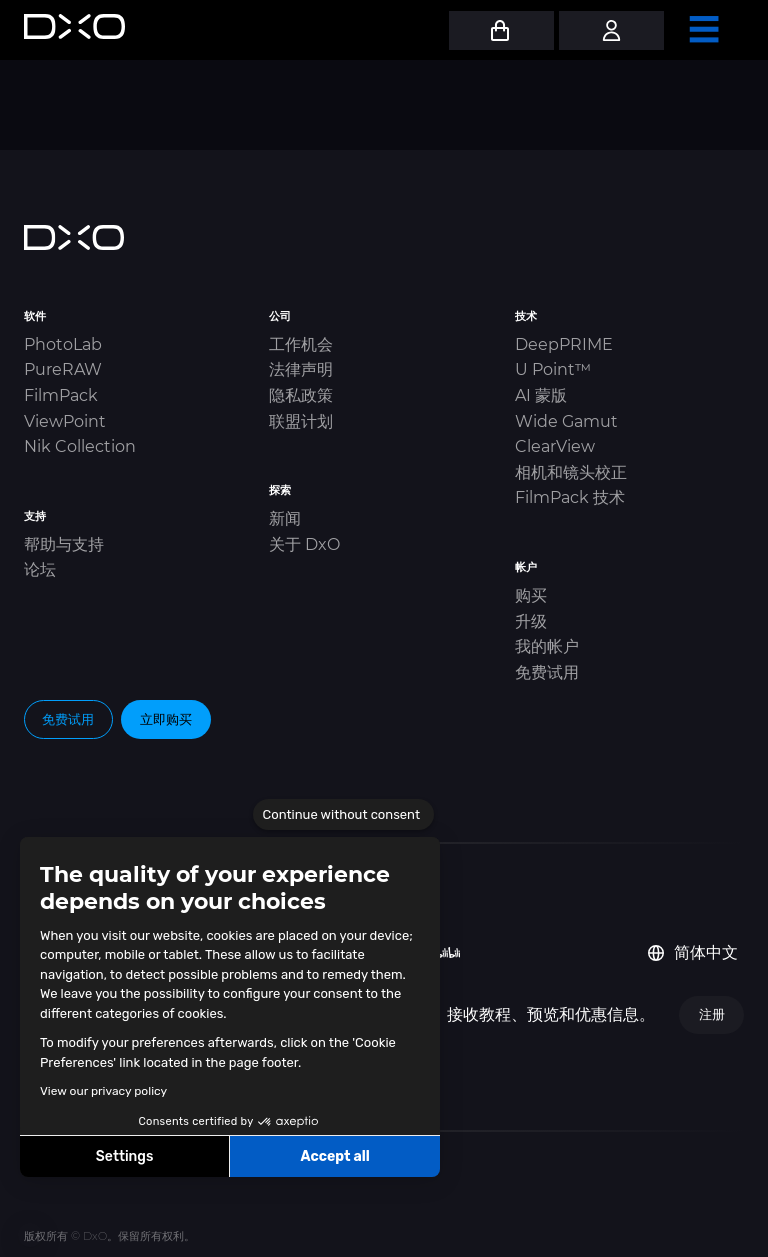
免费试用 (547, 672)
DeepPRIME (564, 344)
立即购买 (166, 719)
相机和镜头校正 (571, 472)
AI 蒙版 (541, 395)
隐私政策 (301, 395)
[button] (30, 1235)
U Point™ (553, 369)
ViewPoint (65, 421)
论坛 (40, 569)
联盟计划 (301, 421)
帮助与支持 (64, 544)
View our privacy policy (103, 1091)
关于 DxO (304, 544)
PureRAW (63, 369)
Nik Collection (80, 446)
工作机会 (301, 344)
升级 (531, 621)
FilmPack (61, 395)
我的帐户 (547, 646)
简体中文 (693, 952)
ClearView (555, 446)
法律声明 (301, 369)
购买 (531, 595)
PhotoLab (63, 344)
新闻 (285, 518)
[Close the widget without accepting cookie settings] (343, 815)
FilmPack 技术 (570, 497)
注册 (712, 1014)
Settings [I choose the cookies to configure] (125, 1156)
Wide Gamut (566, 421)
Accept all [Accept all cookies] (334, 1156)
